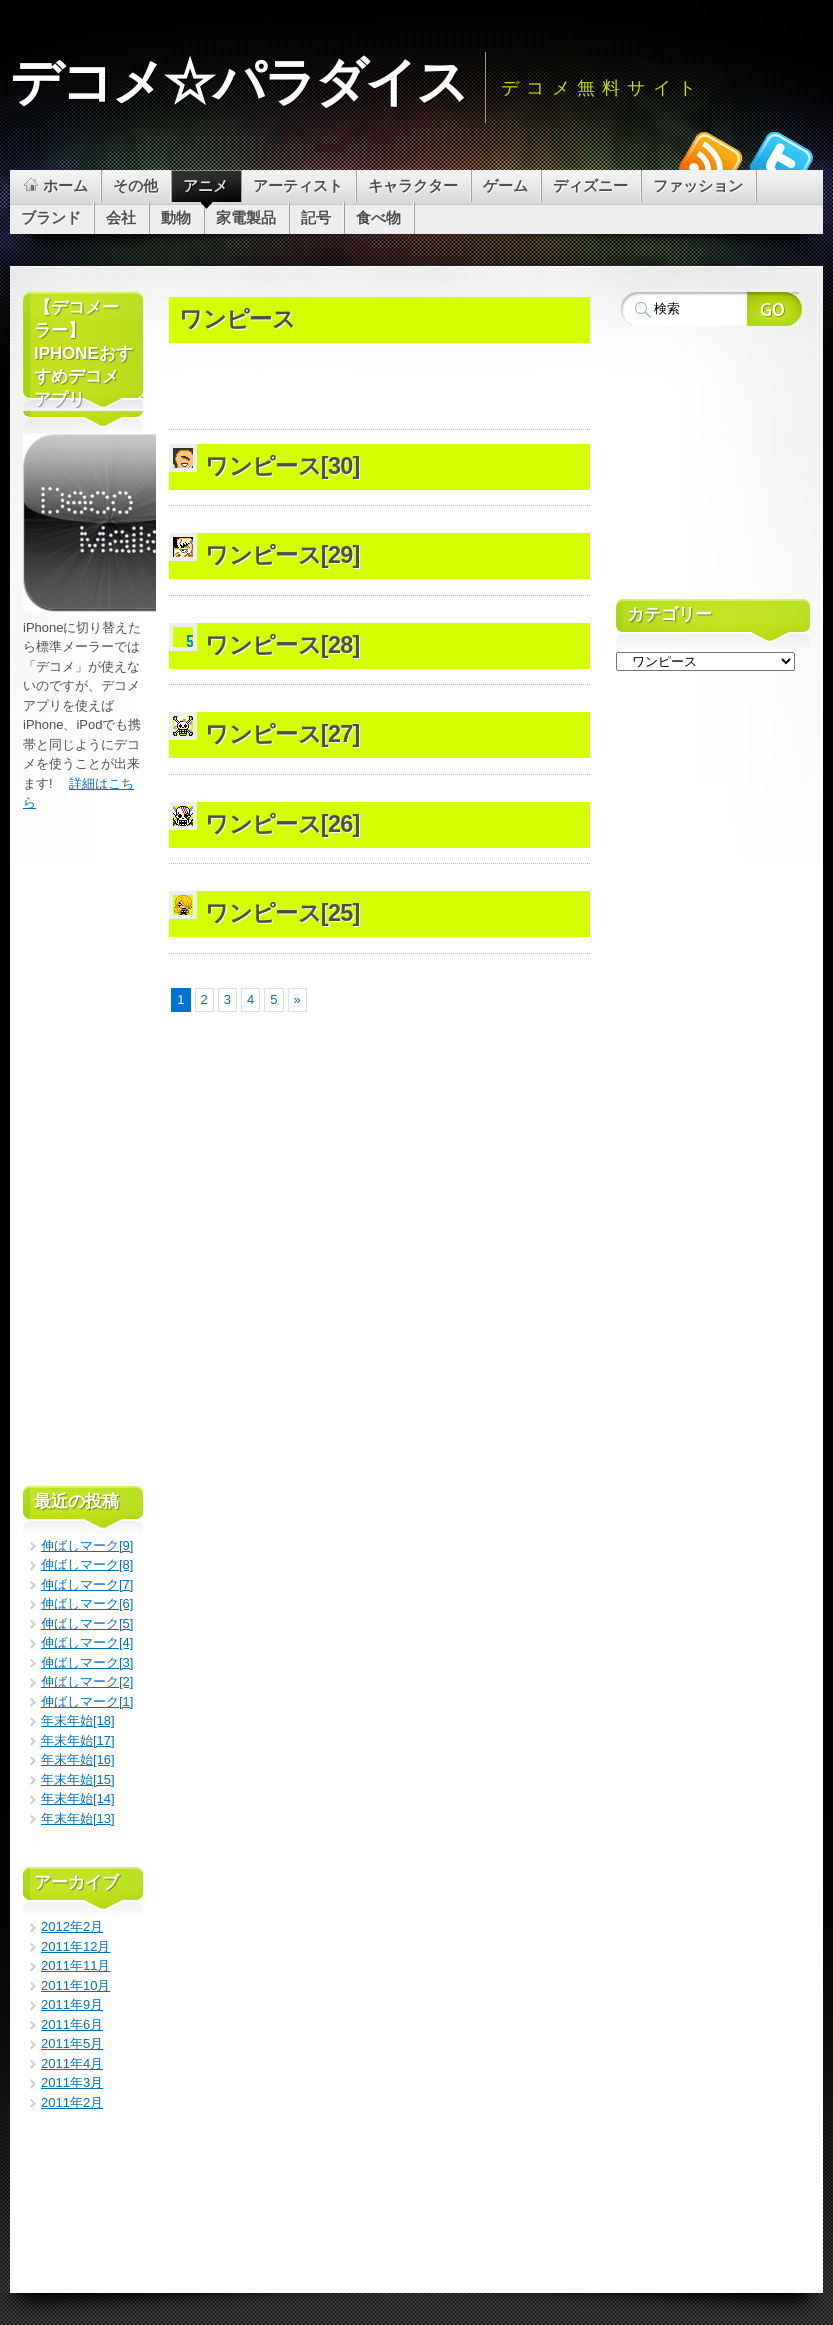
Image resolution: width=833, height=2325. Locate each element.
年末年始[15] (78, 1779)
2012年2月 (72, 1926)
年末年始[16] (78, 1759)
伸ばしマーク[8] (87, 1564)
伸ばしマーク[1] (87, 1701)
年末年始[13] (78, 1818)
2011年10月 (75, 1985)
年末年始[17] (78, 1740)
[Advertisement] (403, 286)
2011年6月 (72, 2024)
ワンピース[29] (282, 555)
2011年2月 (72, 2102)
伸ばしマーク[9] (87, 1545)
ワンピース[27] (282, 734)
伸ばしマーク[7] (87, 1584)
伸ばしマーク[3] (87, 1662)
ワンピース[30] (282, 466)
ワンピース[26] (282, 824)
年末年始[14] (78, 1798)
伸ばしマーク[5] (87, 1623)
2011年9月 (72, 2004)
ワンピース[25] (282, 913)
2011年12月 (75, 1946)
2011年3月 (72, 2082)
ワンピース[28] (282, 645)
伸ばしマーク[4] (87, 1642)
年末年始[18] (78, 1720)
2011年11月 (75, 1965)
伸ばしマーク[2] (87, 1681)
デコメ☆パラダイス (238, 82)
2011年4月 (72, 2063)
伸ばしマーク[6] (87, 1603)
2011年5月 (72, 2043)
